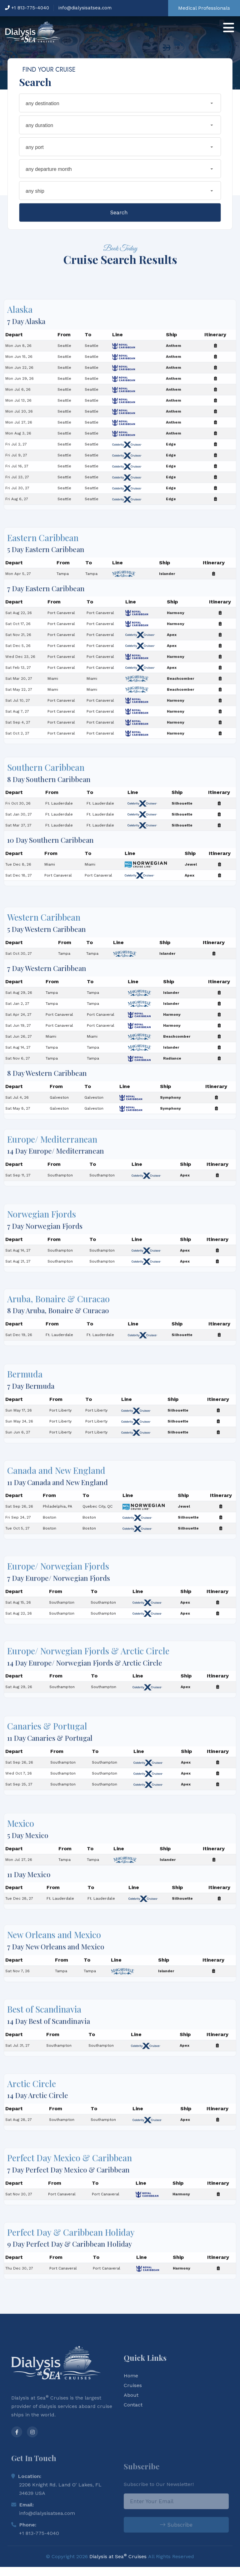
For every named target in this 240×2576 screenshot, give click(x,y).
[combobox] (120, 103)
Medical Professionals (204, 8)
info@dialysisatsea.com (85, 8)
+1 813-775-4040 (27, 8)
